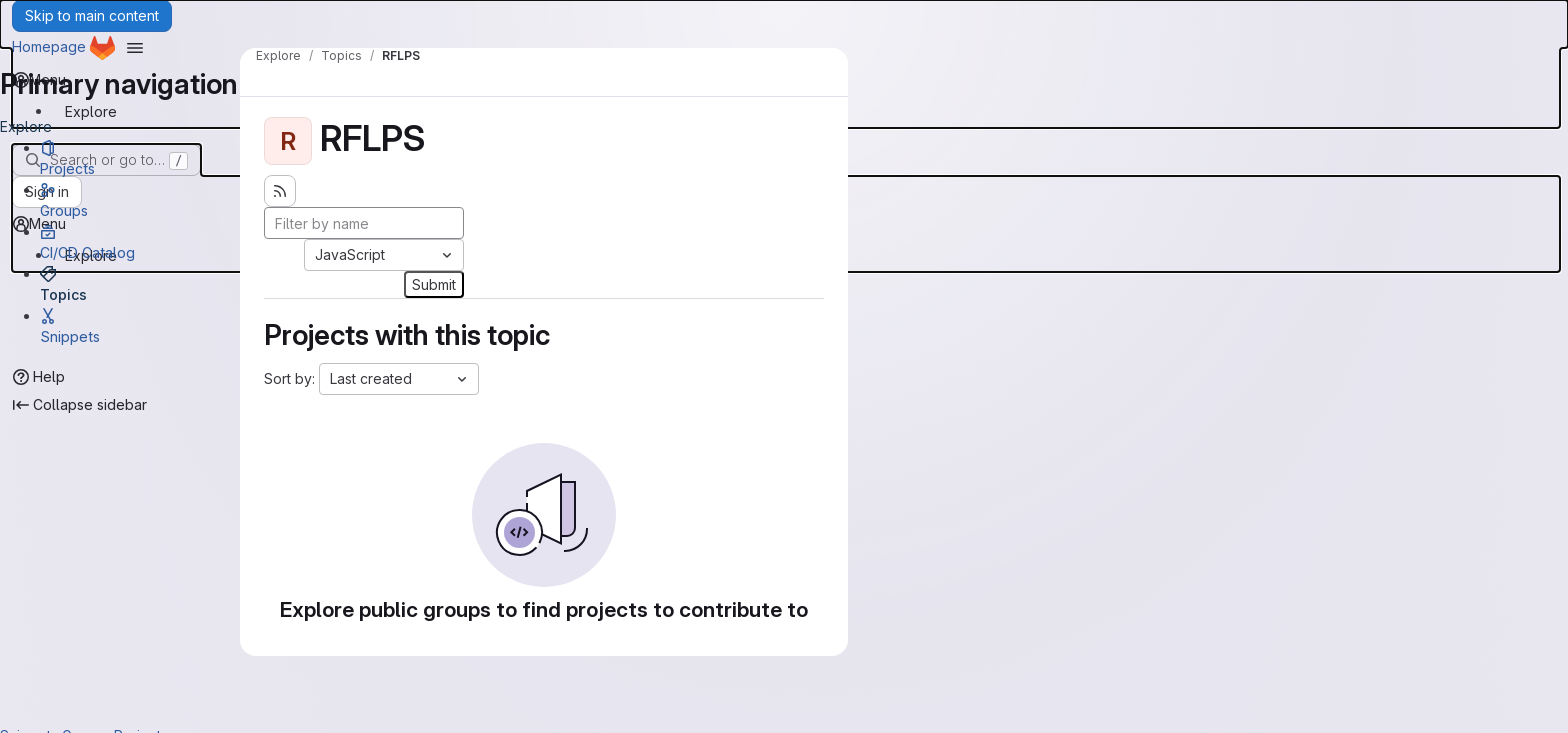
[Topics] (140, 284)
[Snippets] (140, 326)
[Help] (39, 377)
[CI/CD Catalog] (140, 242)
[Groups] (140, 200)
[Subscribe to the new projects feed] (280, 191)
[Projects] (140, 158)
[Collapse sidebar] (80, 405)
